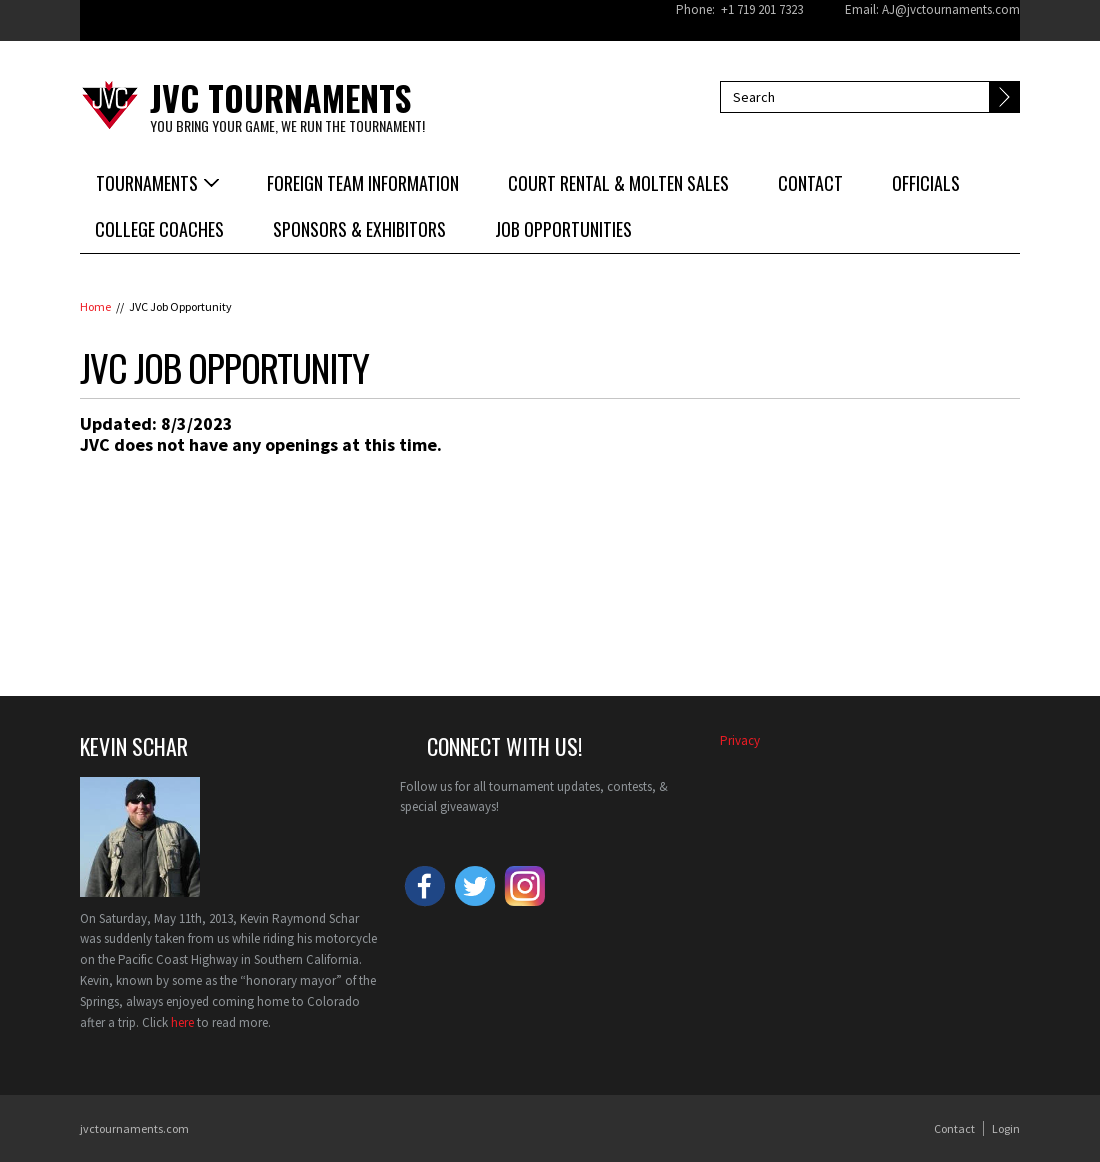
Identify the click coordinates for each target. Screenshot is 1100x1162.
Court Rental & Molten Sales (618, 183)
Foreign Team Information (363, 183)
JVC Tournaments (280, 97)
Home (95, 306)
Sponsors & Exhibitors (359, 229)
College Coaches (159, 229)
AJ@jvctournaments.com (951, 9)
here (182, 1022)
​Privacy (740, 740)
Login (1006, 1128)
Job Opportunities (563, 229)
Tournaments (147, 183)
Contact (810, 183)
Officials (926, 183)
